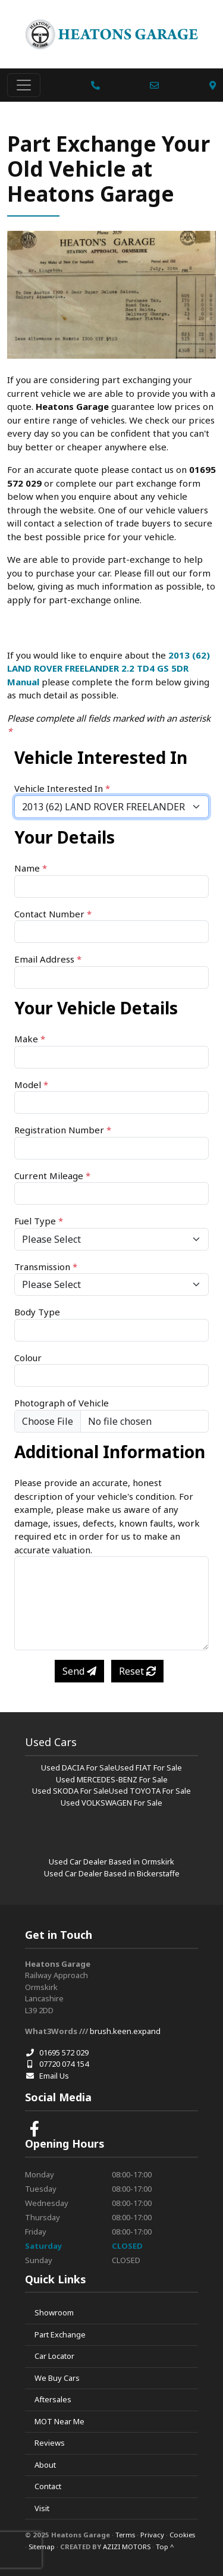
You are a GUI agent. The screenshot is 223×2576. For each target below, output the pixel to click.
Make (29, 1039)
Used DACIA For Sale (78, 1767)
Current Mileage (52, 1176)
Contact (47, 2486)
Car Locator (54, 2356)
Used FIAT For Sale (148, 1767)
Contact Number (53, 914)
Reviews (49, 2442)
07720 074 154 (57, 2063)
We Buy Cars (57, 2378)
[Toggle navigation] (23, 85)
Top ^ (165, 2546)
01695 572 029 (57, 2052)
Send (79, 1671)
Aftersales (52, 2399)
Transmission (45, 1267)
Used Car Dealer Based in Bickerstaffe (112, 1873)
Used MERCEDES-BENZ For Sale (112, 1779)
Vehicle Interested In (62, 788)
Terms (125, 2534)
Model (31, 1084)
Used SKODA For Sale (70, 1790)
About (45, 2464)
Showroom (54, 2312)
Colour (28, 1358)
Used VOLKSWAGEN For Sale (111, 1802)
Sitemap (42, 2546)
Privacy (152, 2534)
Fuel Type (38, 1221)
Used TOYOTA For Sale (150, 1790)
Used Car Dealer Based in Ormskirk (111, 1861)
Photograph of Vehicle (61, 1403)
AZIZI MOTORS (126, 2546)
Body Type (37, 1312)
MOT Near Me (59, 2421)
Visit (41, 2508)
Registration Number (62, 1130)
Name (30, 868)
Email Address (47, 959)
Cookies (182, 2534)
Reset (137, 1671)
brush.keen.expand (125, 2031)
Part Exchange (60, 2334)
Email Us (47, 2075)
